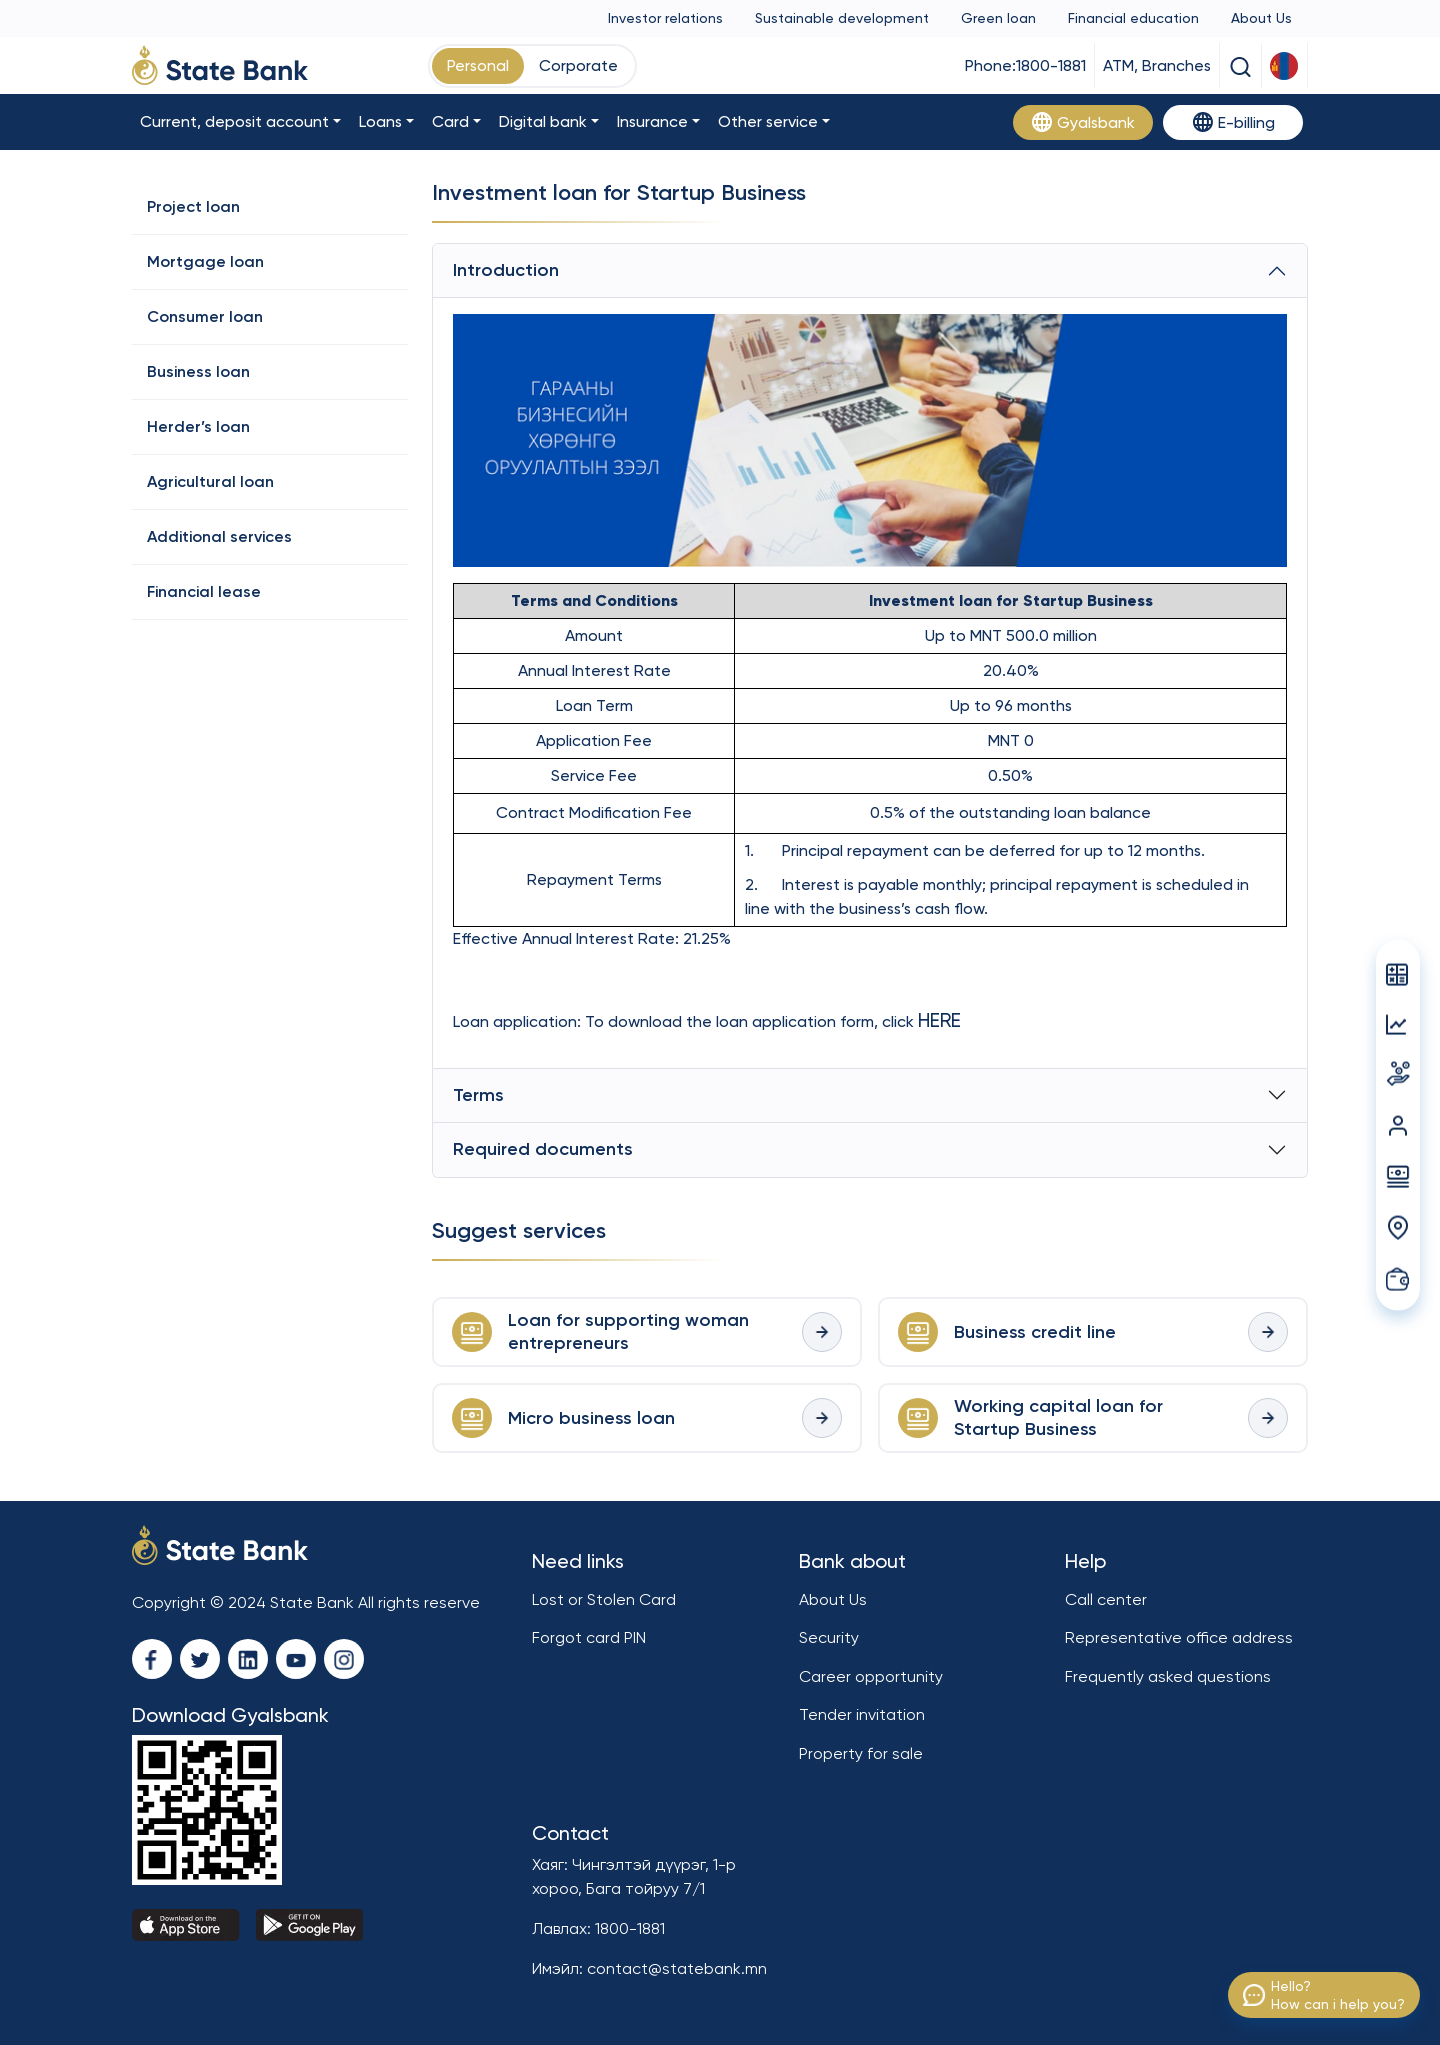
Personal (478, 65)
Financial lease (204, 591)
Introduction (506, 270)
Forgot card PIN (589, 1637)
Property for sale (861, 1753)
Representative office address (1179, 1637)
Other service (768, 121)
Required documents (543, 1149)
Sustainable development (842, 18)
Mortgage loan (205, 261)
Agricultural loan (210, 481)
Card (450, 121)
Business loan (198, 371)
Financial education (1133, 18)
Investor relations (665, 18)
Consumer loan (205, 316)
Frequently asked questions (1168, 1676)
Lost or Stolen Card (604, 1599)
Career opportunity (871, 1676)
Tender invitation (862, 1714)
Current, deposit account (234, 121)
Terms (478, 1095)
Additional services (219, 536)
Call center (1106, 1599)
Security (829, 1637)
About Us (1261, 18)
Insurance (652, 121)
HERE (939, 1020)
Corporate (578, 65)
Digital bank (543, 121)
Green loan (998, 18)
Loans (380, 121)
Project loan (193, 206)
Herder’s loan (198, 426)
